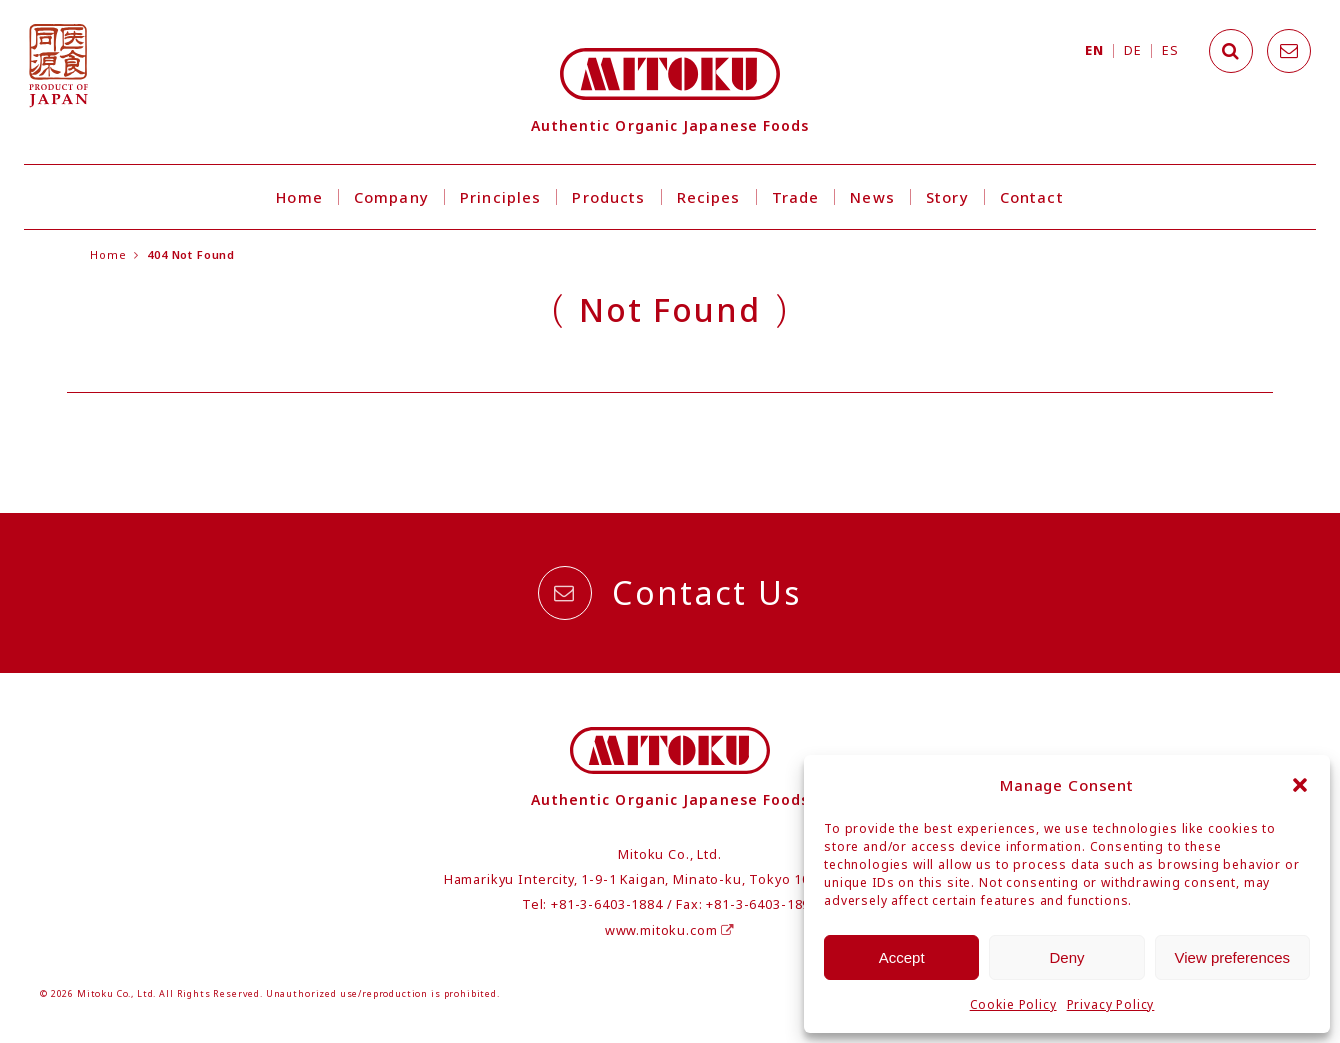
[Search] (1231, 51)
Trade (796, 197)
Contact (1032, 197)
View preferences (1233, 957)
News (872, 197)
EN (1094, 50)
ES (1170, 50)
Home (299, 197)
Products (608, 197)
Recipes (709, 197)
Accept (902, 957)
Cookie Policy (1013, 1004)
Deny (1066, 957)
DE (1132, 50)
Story (947, 197)
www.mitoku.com (670, 930)
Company (391, 197)
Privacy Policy (1111, 1004)
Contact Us (669, 593)
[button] (1300, 785)
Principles (500, 197)
